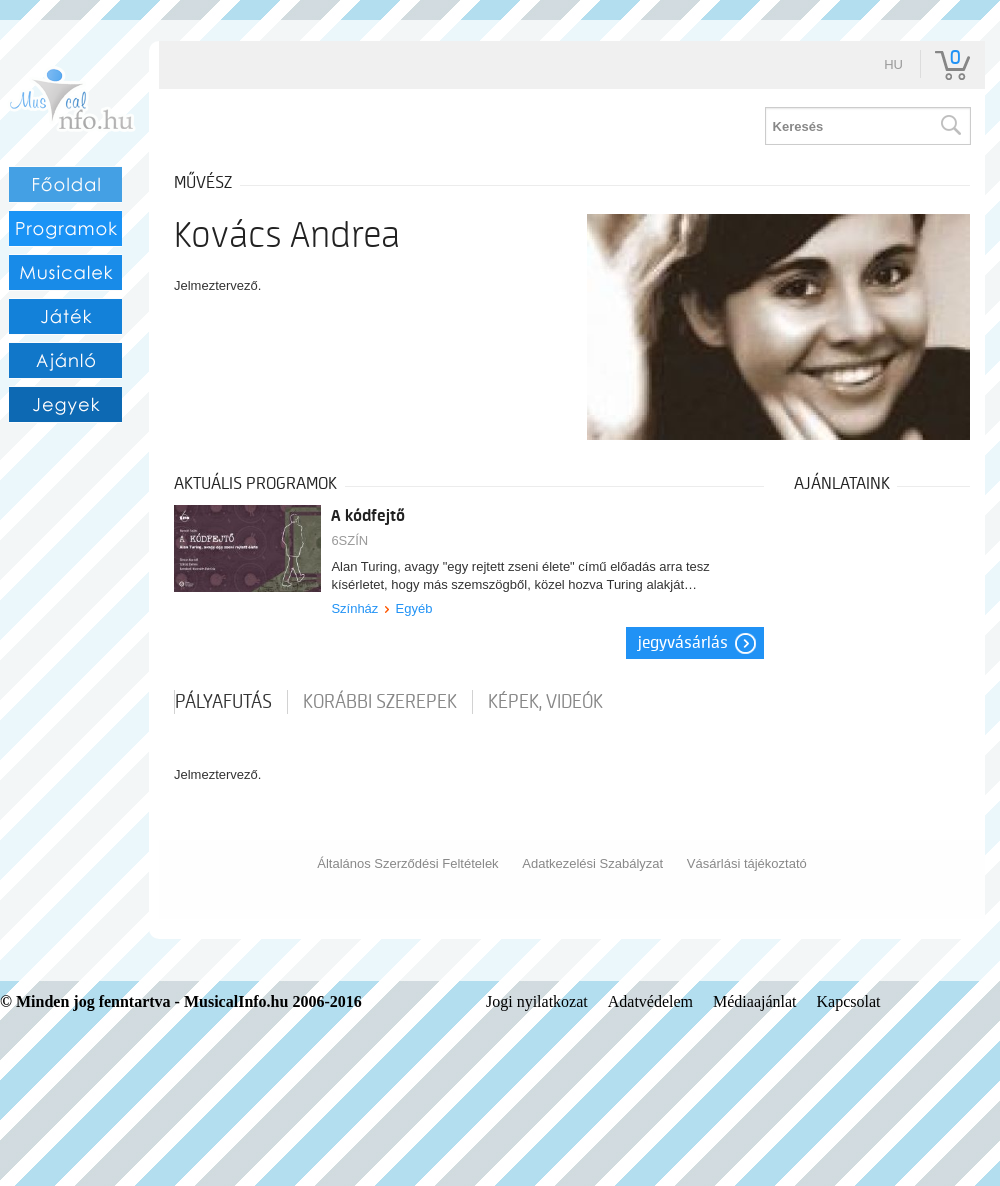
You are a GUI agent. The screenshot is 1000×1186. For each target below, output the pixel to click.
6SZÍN (349, 540)
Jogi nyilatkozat (537, 1001)
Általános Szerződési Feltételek (407, 863)
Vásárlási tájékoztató (747, 863)
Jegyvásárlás (683, 643)
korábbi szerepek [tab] (380, 702)
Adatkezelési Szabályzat (592, 863)
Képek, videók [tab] (545, 702)
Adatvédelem (650, 1001)
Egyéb (414, 608)
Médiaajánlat (755, 1001)
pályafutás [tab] (223, 702)
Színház (354, 608)
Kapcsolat (849, 1001)
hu (893, 64)
